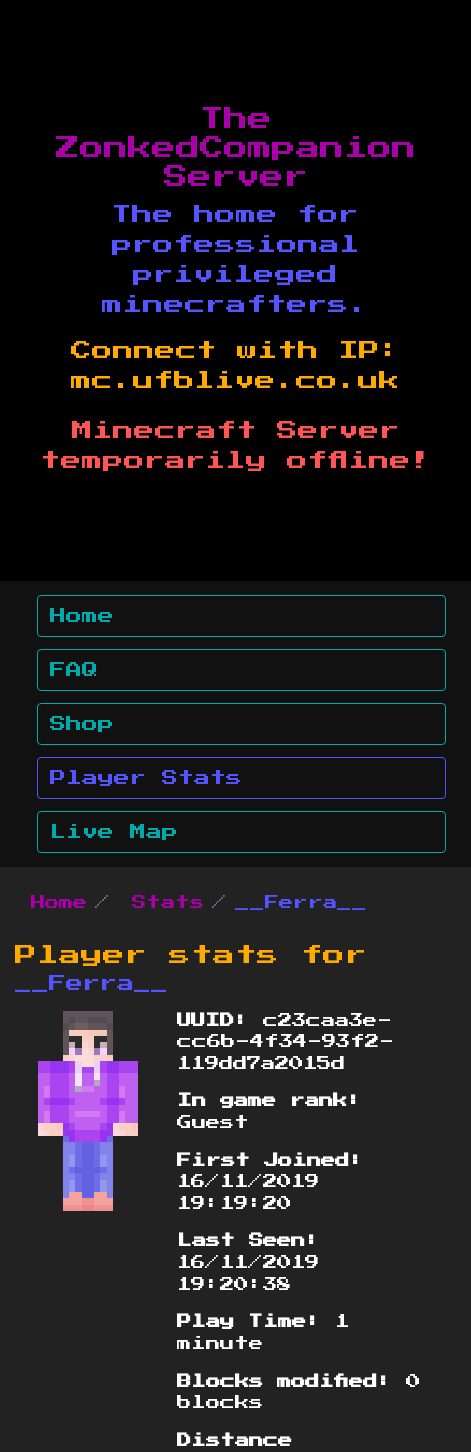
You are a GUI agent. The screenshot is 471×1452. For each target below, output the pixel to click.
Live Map (114, 832)
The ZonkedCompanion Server (236, 148)
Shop (82, 724)
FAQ (74, 670)
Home (82, 616)
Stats (168, 903)
